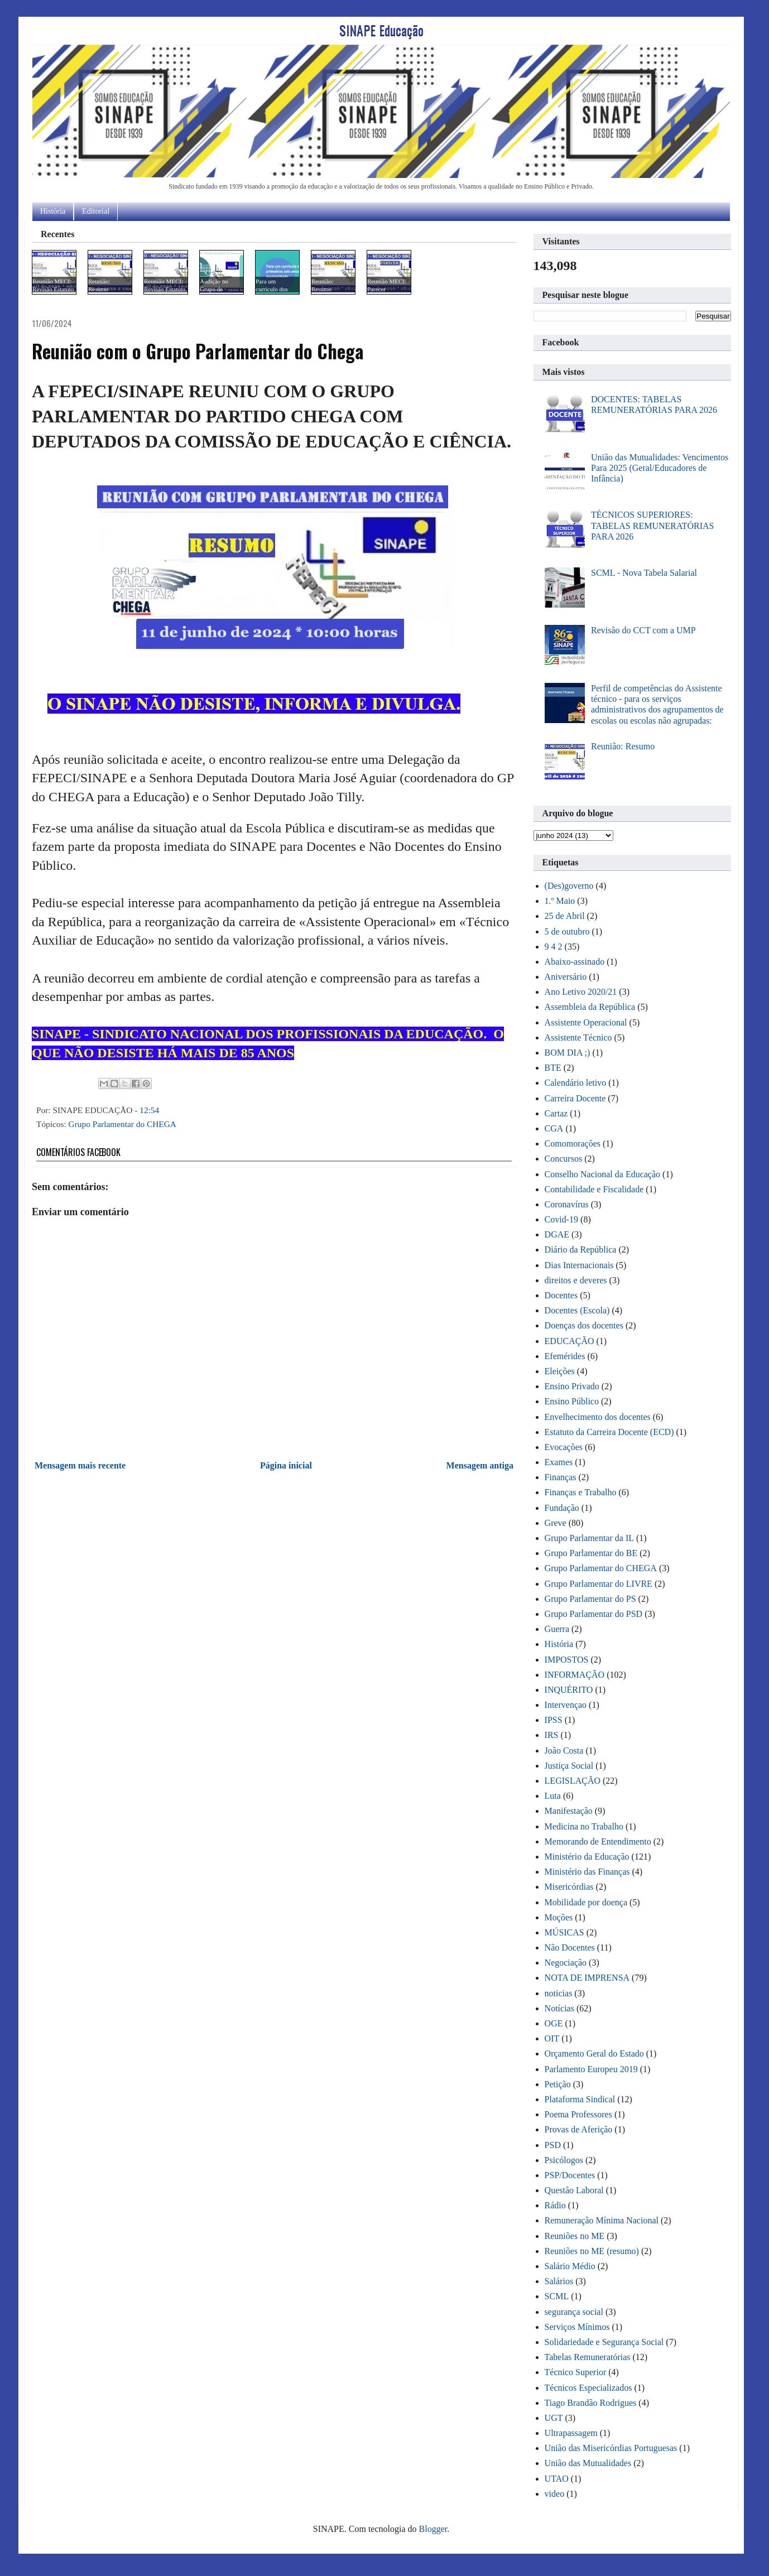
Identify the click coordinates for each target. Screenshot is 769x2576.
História (52, 211)
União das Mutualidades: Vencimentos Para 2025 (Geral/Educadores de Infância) (659, 467)
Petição (558, 2084)
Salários (559, 2281)
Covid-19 (561, 1219)
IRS (552, 1735)
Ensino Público (572, 1401)
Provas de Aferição (579, 2129)
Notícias (559, 2008)
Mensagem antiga (479, 1465)
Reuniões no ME (575, 2236)
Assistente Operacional (586, 1022)
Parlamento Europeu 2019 (591, 2069)
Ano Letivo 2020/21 (581, 991)
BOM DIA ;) (567, 1052)
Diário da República (581, 1249)
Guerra (557, 1629)
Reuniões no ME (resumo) (592, 2251)
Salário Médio (570, 2266)
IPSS (554, 1720)
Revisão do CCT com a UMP (643, 630)
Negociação (566, 1962)
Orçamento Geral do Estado (594, 2053)
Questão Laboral (574, 2190)
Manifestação (569, 1811)
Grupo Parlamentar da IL (589, 1538)
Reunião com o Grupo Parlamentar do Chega (198, 351)
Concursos (564, 1158)
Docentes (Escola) (577, 1310)
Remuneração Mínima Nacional (602, 2220)
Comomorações (572, 1143)
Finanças (560, 1477)
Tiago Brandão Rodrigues (591, 2403)
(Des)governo (569, 885)
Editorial (95, 211)
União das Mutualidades (588, 2463)
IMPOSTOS (567, 1659)
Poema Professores (578, 2114)
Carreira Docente (575, 1098)
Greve (555, 1523)
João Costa (564, 1750)
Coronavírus (567, 1204)
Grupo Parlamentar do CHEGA (122, 1124)
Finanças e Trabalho (581, 1492)
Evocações (564, 1447)
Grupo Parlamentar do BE (591, 1553)
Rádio (555, 2205)
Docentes (561, 1295)
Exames (559, 1462)
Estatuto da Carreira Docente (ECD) (609, 1432)
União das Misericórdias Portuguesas (611, 2448)
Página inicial (286, 1465)
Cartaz (556, 1113)
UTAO (557, 2478)
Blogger (433, 2529)
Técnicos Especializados (588, 2387)
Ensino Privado (572, 1386)
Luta (553, 1795)
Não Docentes (570, 1947)
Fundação (562, 1508)
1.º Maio (560, 901)
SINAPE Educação (381, 30)
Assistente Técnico (578, 1037)
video (555, 2493)
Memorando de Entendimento (598, 1841)
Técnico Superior (576, 2372)
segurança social (574, 2312)
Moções (559, 1917)
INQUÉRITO (569, 1689)
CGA (554, 1128)
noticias (559, 1993)
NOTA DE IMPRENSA (587, 1977)
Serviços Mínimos (577, 2327)
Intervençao (566, 1705)
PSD (553, 2145)
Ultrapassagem (571, 2433)
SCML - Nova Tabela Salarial (644, 572)
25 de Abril (565, 916)
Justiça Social (569, 1765)
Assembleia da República (590, 1007)
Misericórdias (569, 1886)
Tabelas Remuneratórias (588, 2357)
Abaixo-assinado (575, 961)
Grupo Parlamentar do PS (590, 1599)
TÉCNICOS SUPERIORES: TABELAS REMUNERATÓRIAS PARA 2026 (652, 525)
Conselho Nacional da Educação (602, 1174)
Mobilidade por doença (586, 1902)
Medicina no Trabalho (584, 1826)
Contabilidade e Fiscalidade (594, 1189)
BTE (553, 1067)
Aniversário (566, 976)
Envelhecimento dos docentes (598, 1417)
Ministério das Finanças (587, 1871)
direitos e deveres (576, 1280)
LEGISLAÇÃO (572, 1780)
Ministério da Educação (587, 1856)
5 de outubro (567, 931)
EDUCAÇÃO (569, 1341)
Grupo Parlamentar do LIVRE (598, 1583)
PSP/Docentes (570, 2175)
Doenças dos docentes (584, 1325)
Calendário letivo (576, 1082)
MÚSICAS (564, 1932)
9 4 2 (554, 946)
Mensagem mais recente (80, 1465)
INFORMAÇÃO (575, 1674)
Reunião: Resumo (623, 746)
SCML (557, 2296)
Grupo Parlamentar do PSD (594, 1614)
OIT (552, 2038)
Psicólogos (564, 2160)
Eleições (560, 1371)
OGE (554, 2023)
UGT (554, 2418)
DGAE (557, 1234)
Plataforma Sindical (580, 2099)
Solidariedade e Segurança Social (604, 2342)
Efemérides (565, 1356)
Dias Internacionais (579, 1265)
